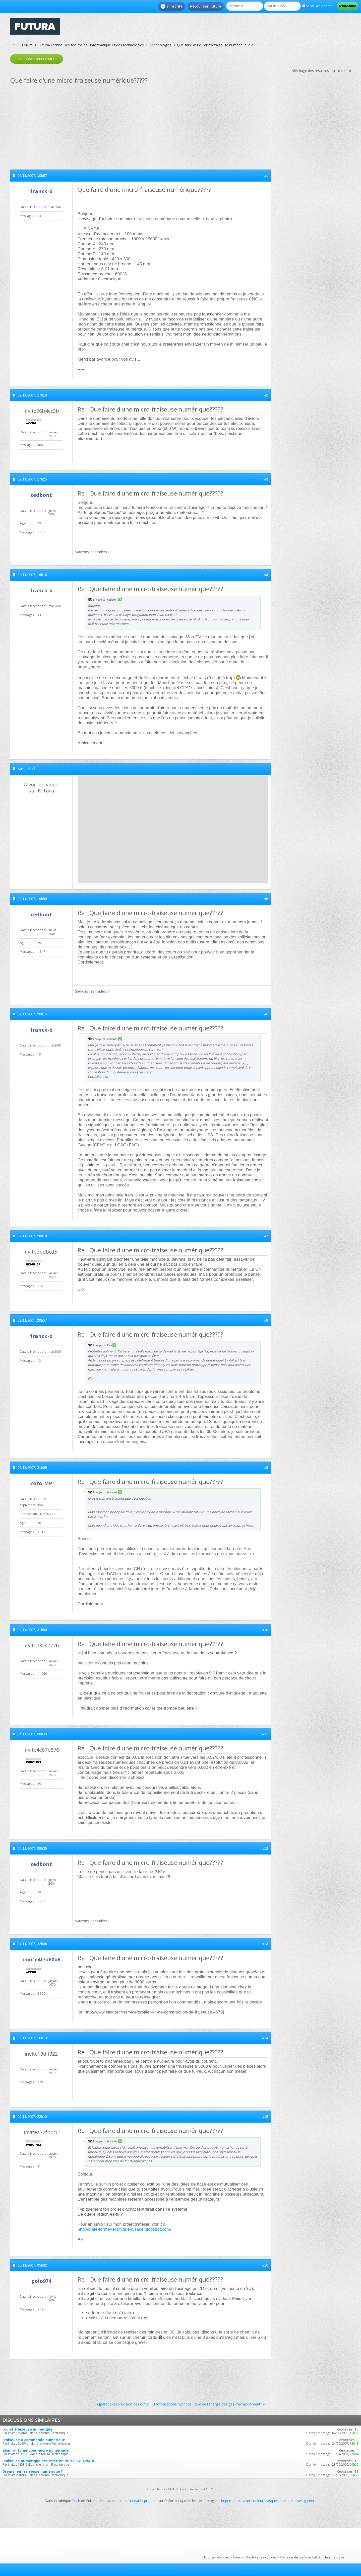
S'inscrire (172, 6)
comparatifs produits (140, 2500)
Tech (76, 2500)
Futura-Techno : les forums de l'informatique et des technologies (91, 45)
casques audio (277, 2500)
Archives (223, 2557)
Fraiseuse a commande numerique (34, 2439)
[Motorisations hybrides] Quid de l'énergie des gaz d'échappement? (207, 2404)
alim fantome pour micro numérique (36, 2450)
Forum (27, 45)
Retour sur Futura (205, 6)
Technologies (160, 45)
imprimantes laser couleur (242, 2500)
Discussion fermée (36, 59)
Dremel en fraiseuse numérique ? (33, 2471)
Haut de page (334, 2557)
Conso (238, 2557)
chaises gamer (302, 2500)
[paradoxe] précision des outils (124, 2404)
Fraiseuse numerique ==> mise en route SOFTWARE (49, 2460)
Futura (209, 2557)
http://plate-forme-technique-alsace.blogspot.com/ (124, 2229)
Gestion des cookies (261, 2557)
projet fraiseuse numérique (27, 2429)
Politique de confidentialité (300, 2557)
